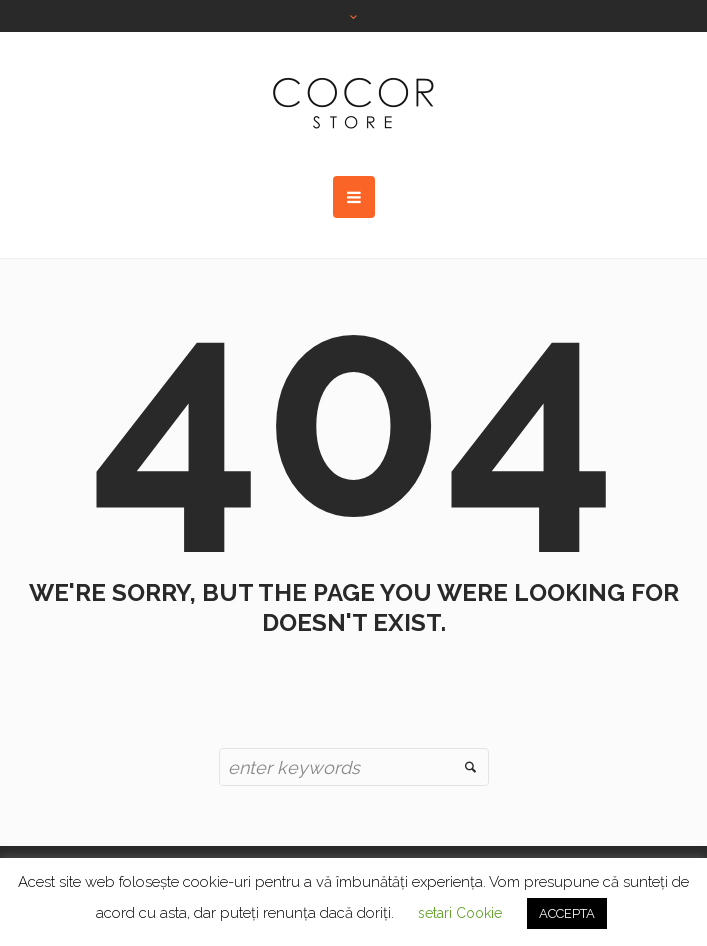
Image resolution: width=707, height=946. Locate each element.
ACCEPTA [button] (567, 913)
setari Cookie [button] (460, 913)
